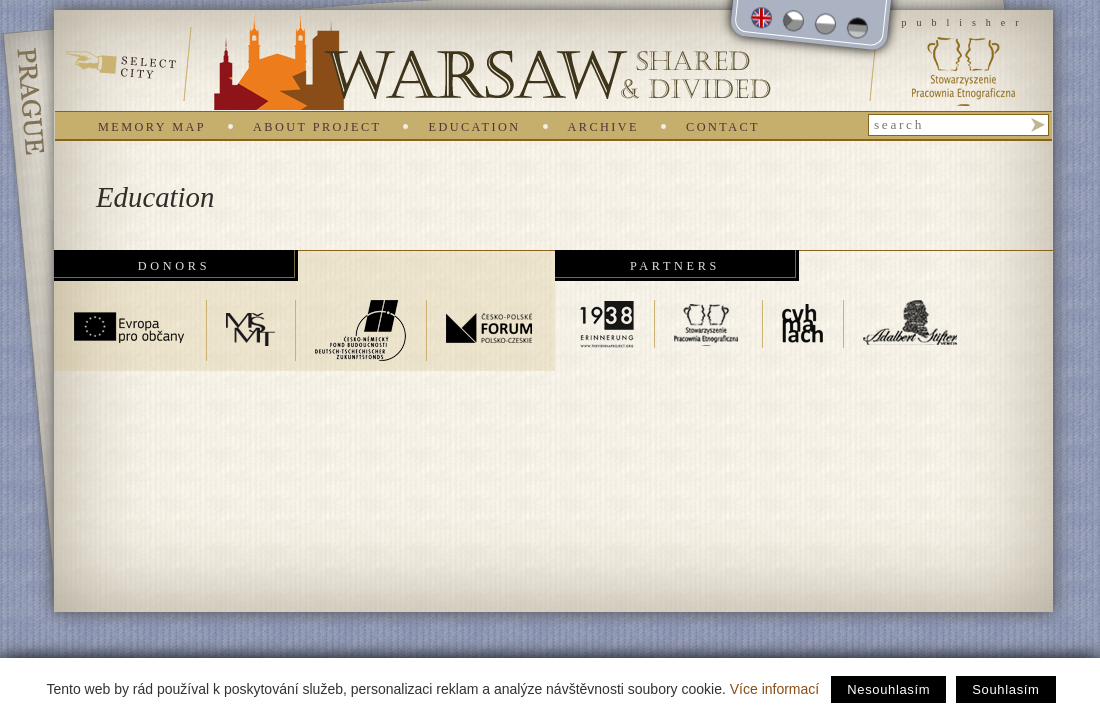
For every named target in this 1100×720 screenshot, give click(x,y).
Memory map (152, 127)
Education (474, 127)
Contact (723, 127)
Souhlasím (1005, 689)
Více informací (774, 689)
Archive (604, 127)
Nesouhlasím (888, 689)
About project (317, 127)
